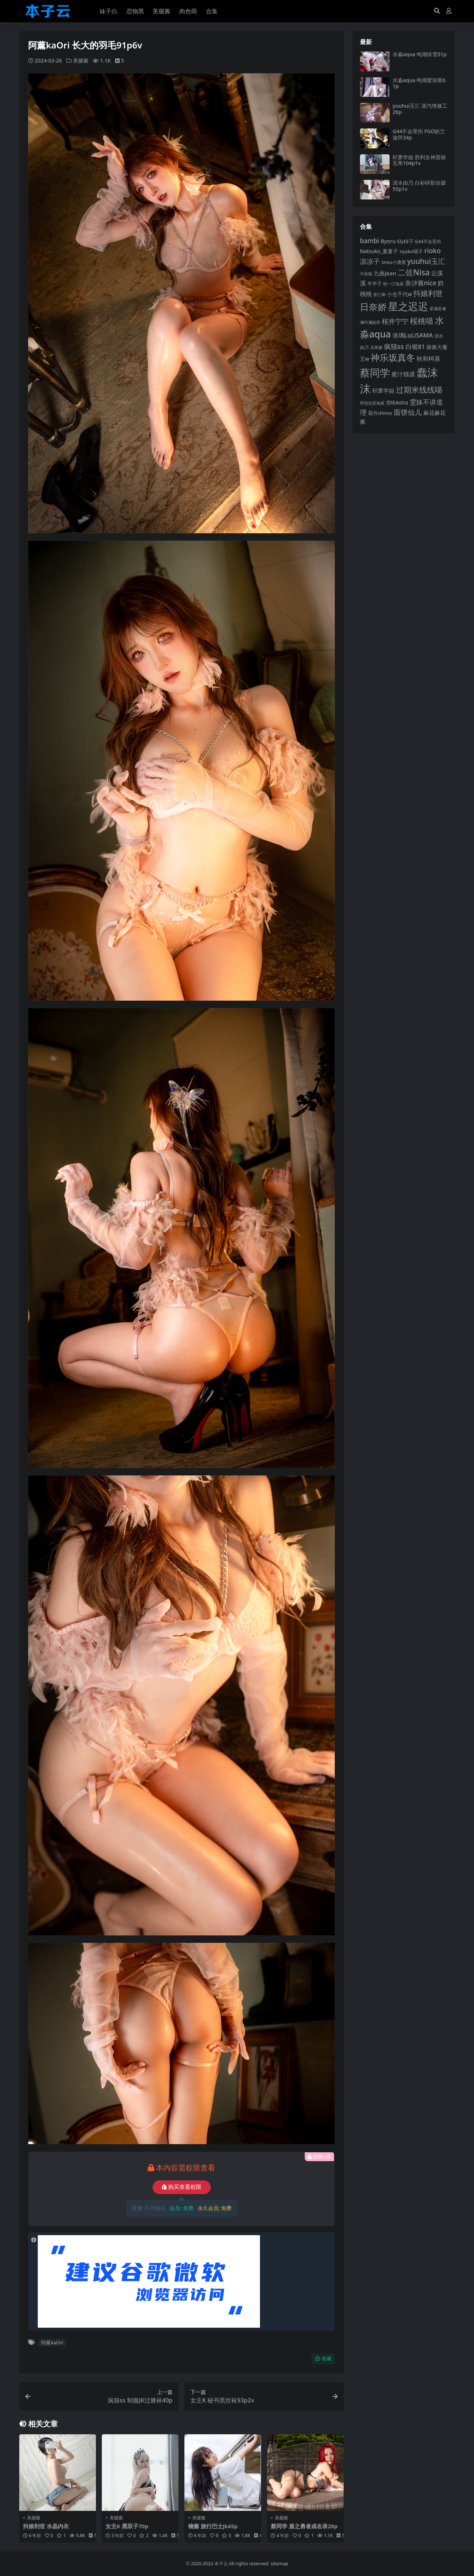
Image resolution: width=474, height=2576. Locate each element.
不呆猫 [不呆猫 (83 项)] (366, 273)
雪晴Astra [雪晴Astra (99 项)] (397, 402)
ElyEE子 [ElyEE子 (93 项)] (405, 241)
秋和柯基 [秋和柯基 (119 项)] (428, 359)
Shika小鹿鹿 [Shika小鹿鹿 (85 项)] (393, 262)
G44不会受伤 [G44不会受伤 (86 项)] (428, 241)
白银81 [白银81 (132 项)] (415, 346)
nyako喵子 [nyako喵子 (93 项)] (411, 251)
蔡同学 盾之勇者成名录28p (304, 2525)
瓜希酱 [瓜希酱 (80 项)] (376, 347)
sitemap (279, 2563)
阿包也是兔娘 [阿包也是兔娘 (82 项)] (372, 403)
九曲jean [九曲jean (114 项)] (385, 273)
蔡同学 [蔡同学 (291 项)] (375, 372)
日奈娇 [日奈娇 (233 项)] (373, 306)
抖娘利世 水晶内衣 (46, 2525)
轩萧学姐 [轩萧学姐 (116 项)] (383, 390)
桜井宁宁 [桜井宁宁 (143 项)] (395, 321)
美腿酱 (81, 60)
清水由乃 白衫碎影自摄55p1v (419, 185)
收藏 (323, 2358)
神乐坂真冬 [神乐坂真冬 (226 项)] (393, 357)
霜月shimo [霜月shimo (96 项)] (380, 413)
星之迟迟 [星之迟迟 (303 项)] (408, 306)
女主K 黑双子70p (127, 2525)
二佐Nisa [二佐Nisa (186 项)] (414, 272)
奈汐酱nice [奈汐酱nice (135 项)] (421, 283)
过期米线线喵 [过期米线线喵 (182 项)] (419, 389)
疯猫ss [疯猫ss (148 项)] (394, 346)
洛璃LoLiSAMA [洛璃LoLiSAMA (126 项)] (413, 335)
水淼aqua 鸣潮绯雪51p (420, 54)
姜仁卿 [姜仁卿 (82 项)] (379, 294)
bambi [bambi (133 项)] (369, 240)
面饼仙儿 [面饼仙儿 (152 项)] (408, 412)
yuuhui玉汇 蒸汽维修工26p (420, 108)
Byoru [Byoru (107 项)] (388, 241)
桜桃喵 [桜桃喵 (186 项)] (421, 320)
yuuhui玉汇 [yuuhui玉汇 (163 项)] (426, 261)
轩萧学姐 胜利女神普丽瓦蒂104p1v (419, 160)
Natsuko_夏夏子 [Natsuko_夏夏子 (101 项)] (379, 251)
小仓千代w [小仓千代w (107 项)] (399, 294)
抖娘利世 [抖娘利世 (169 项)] (428, 293)
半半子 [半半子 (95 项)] (374, 283)
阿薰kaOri (52, 2342)
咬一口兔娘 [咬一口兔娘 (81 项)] (393, 283)
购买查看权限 (181, 2187)
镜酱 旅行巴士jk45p (213, 2525)
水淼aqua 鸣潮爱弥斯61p (419, 83)
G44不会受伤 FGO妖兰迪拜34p (419, 134)
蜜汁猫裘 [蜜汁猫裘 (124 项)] (403, 374)
